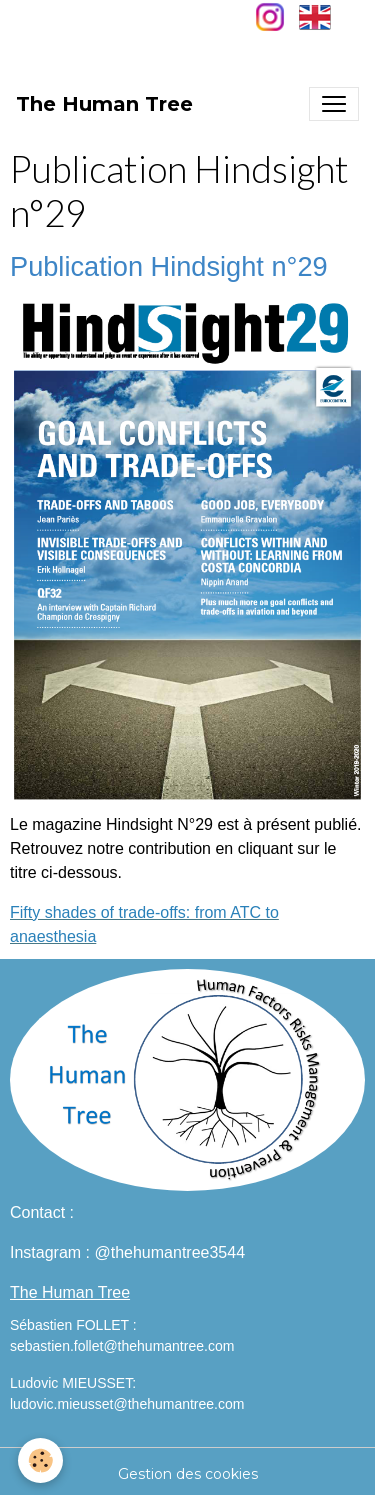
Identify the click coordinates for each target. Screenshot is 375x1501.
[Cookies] (40, 1460)
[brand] (104, 104)
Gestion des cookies (188, 1474)
